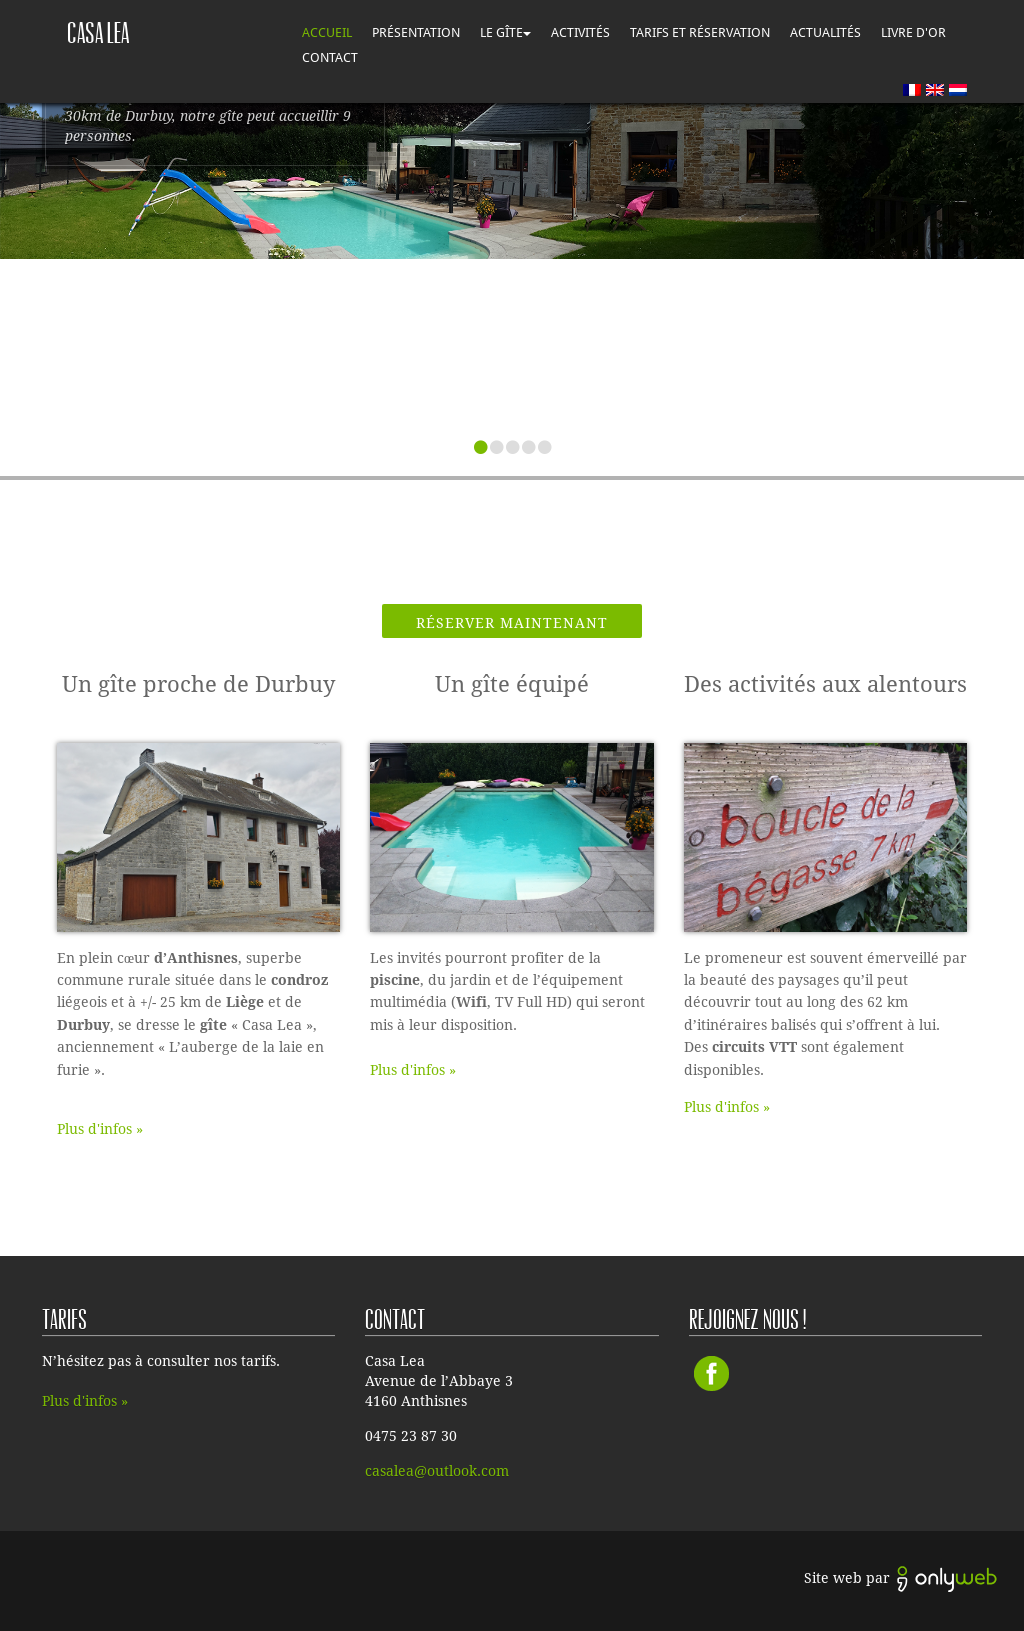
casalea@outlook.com (437, 1471)
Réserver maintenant (512, 623)
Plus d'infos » (100, 1129)
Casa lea (98, 33)
